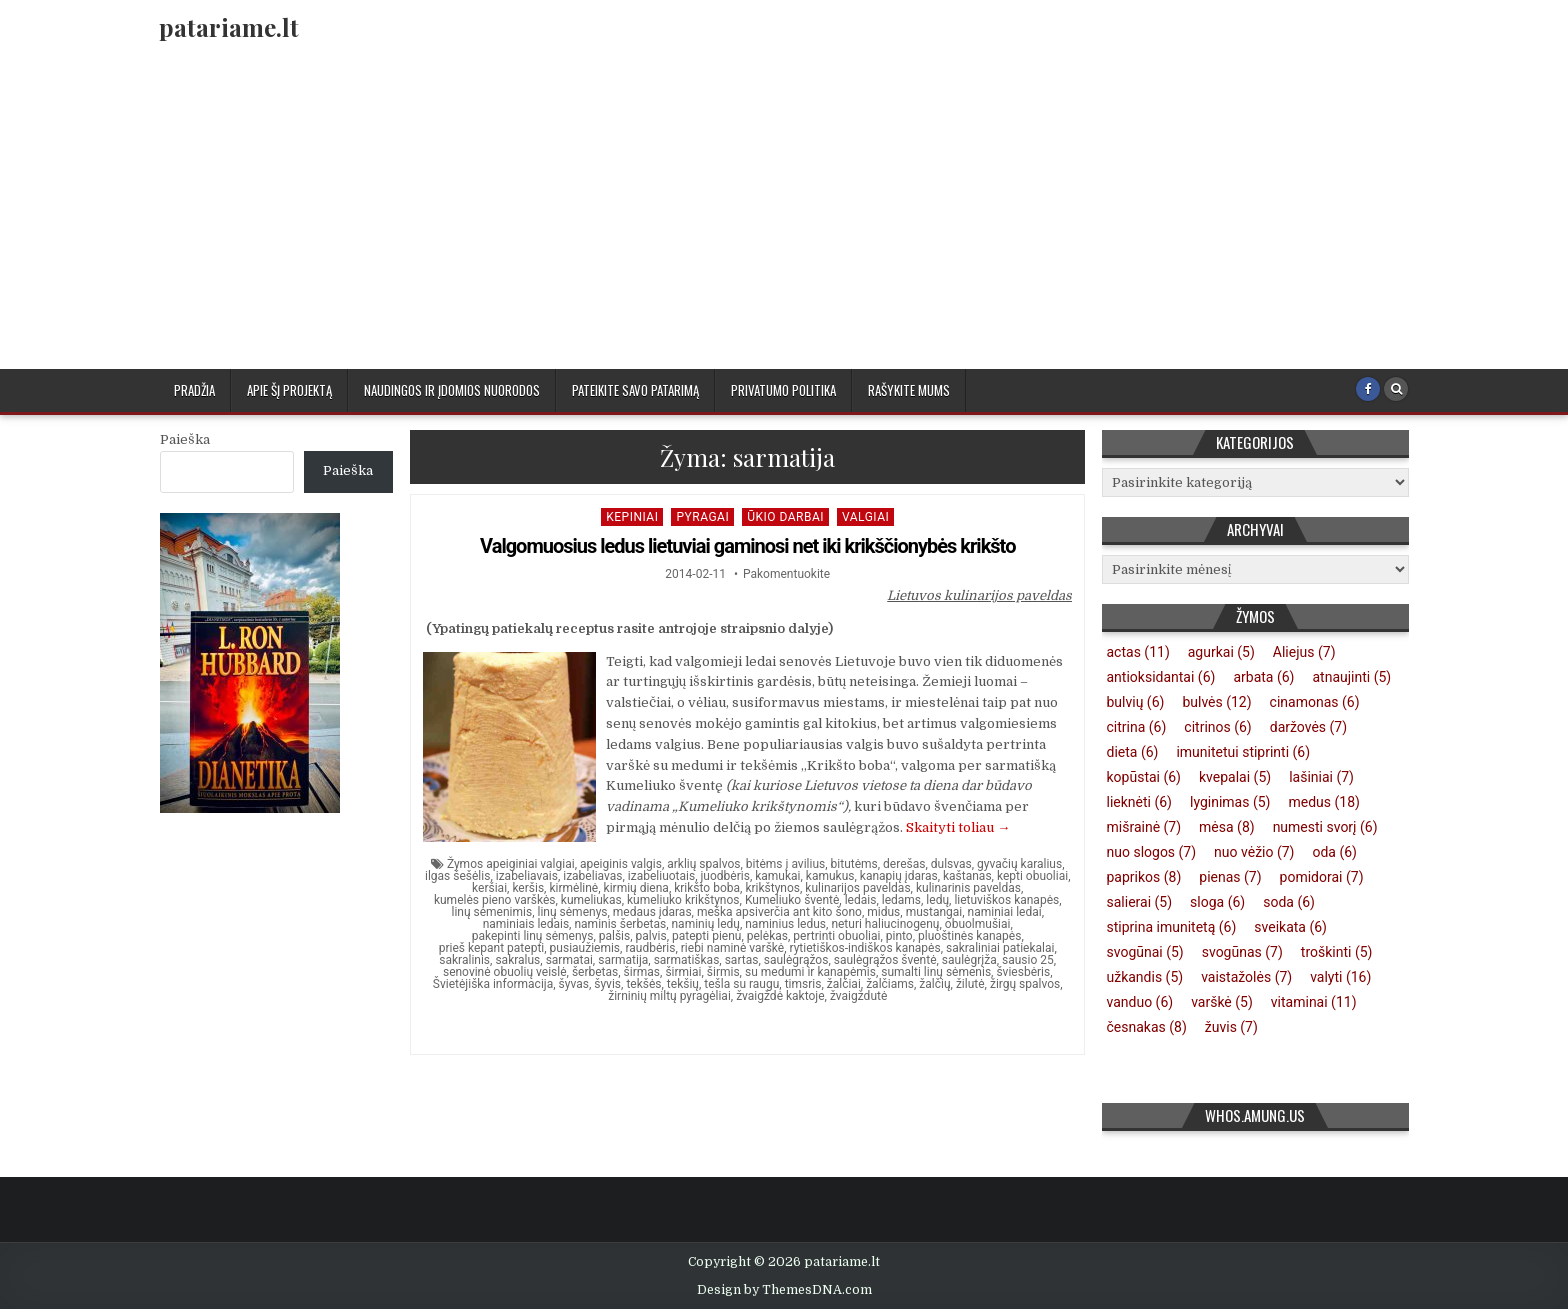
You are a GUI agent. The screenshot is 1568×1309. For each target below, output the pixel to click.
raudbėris (650, 948)
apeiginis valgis (621, 864)
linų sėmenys (573, 912)
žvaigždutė (858, 996)
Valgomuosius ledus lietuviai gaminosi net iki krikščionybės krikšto (747, 546)
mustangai (934, 912)
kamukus (830, 876)
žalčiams (890, 984)
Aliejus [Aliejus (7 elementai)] (1304, 652)
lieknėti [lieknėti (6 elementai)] (1139, 802)
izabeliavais (527, 876)
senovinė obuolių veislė (505, 972)
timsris (803, 984)
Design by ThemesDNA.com (784, 1290)
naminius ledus (785, 924)
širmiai (683, 972)
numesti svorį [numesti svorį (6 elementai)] (1325, 827)
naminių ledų (705, 924)
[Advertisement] (784, 219)
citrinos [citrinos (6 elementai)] (1217, 727)
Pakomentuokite (786, 574)
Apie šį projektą (289, 390)
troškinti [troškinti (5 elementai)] (1337, 952)
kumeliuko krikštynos (683, 900)
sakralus (517, 960)
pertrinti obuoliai (836, 936)
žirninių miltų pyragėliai (669, 996)
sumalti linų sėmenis (936, 972)
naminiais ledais (526, 924)
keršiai (489, 888)
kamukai (777, 876)
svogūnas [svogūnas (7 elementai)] (1242, 952)
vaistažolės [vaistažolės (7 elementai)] (1246, 977)
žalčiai (844, 984)
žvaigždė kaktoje (780, 996)
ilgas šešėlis (457, 876)
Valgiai (865, 517)
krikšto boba (707, 888)
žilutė (970, 984)
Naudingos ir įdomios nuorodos (452, 390)
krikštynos (772, 888)
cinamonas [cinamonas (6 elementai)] (1315, 702)
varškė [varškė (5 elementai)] (1222, 1002)
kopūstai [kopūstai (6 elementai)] (1144, 777)
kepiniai (632, 517)
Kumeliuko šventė (792, 900)
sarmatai (569, 960)
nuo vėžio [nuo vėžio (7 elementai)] (1254, 852)
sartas (742, 960)
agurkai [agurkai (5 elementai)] (1221, 652)
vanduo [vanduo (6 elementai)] (1140, 1002)
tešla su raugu (741, 984)
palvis (651, 936)
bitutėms (854, 864)
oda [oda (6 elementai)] (1334, 852)
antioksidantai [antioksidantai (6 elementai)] (1161, 677)
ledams (901, 900)
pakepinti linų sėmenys (533, 936)
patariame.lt (229, 27)
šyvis (607, 984)
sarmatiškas (687, 960)
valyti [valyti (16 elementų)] (1340, 977)
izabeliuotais (661, 876)
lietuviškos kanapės (1006, 900)
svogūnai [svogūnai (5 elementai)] (1145, 952)
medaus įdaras (652, 912)
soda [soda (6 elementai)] (1289, 902)
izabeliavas (592, 876)
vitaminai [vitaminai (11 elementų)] (1314, 1002)
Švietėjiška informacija (493, 984)
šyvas (574, 984)
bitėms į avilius (785, 864)
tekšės (643, 984)
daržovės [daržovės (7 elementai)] (1308, 727)
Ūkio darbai (785, 517)
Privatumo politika (783, 390)
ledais (861, 900)
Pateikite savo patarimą (635, 390)
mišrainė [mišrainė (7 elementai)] (1144, 827)
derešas (904, 864)
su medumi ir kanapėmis (810, 972)
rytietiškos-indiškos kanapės (865, 948)
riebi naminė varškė (732, 948)
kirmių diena (636, 888)
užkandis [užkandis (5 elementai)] (1145, 977)
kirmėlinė (573, 888)
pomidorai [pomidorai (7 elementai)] (1322, 877)
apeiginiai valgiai (530, 864)
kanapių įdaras (899, 876)
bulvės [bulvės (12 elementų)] (1216, 702)
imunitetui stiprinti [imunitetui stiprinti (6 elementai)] (1243, 752)
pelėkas (767, 936)
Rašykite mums (909, 390)
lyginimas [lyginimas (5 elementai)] (1230, 802)
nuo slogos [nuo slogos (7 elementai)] (1152, 852)
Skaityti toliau (958, 827)
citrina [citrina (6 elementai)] (1137, 727)
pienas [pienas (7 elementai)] (1230, 877)
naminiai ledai (1005, 912)
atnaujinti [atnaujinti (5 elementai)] (1351, 677)
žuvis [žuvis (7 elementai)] (1231, 1027)
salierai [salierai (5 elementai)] (1140, 902)
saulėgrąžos (796, 960)
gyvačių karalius (1019, 864)
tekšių (683, 984)
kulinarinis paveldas (968, 888)
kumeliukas (591, 900)
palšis (615, 936)
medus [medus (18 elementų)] (1323, 802)
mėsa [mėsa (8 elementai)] (1227, 827)
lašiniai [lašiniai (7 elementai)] (1321, 777)
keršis (528, 888)
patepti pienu (706, 936)
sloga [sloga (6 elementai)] (1217, 902)
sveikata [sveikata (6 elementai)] (1290, 927)
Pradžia (194, 390)
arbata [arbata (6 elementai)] (1263, 677)
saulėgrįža (969, 960)
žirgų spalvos (1025, 984)
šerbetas (595, 972)
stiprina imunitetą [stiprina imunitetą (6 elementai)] (1172, 927)
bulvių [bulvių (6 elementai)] (1136, 702)
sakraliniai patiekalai (1000, 948)
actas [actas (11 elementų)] (1138, 652)
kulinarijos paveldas (857, 888)
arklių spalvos (703, 864)
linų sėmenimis (491, 912)
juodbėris (725, 876)
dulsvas (951, 864)
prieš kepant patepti (492, 948)
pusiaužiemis (585, 948)
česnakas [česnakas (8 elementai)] (1147, 1027)
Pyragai (702, 517)
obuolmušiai (978, 924)
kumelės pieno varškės (495, 900)
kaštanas (967, 876)
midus (883, 912)
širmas (642, 972)
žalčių (934, 984)
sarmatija (623, 960)
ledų (937, 900)
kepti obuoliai (1032, 876)
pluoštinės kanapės (969, 936)
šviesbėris (1023, 972)
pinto (899, 936)
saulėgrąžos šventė (885, 960)
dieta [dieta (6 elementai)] (1133, 752)
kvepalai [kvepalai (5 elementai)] (1235, 777)
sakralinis (464, 960)
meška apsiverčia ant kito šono (779, 912)
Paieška (185, 439)
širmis (723, 972)
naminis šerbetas (620, 924)
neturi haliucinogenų (885, 924)
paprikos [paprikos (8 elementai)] (1144, 877)
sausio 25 (1028, 960)
